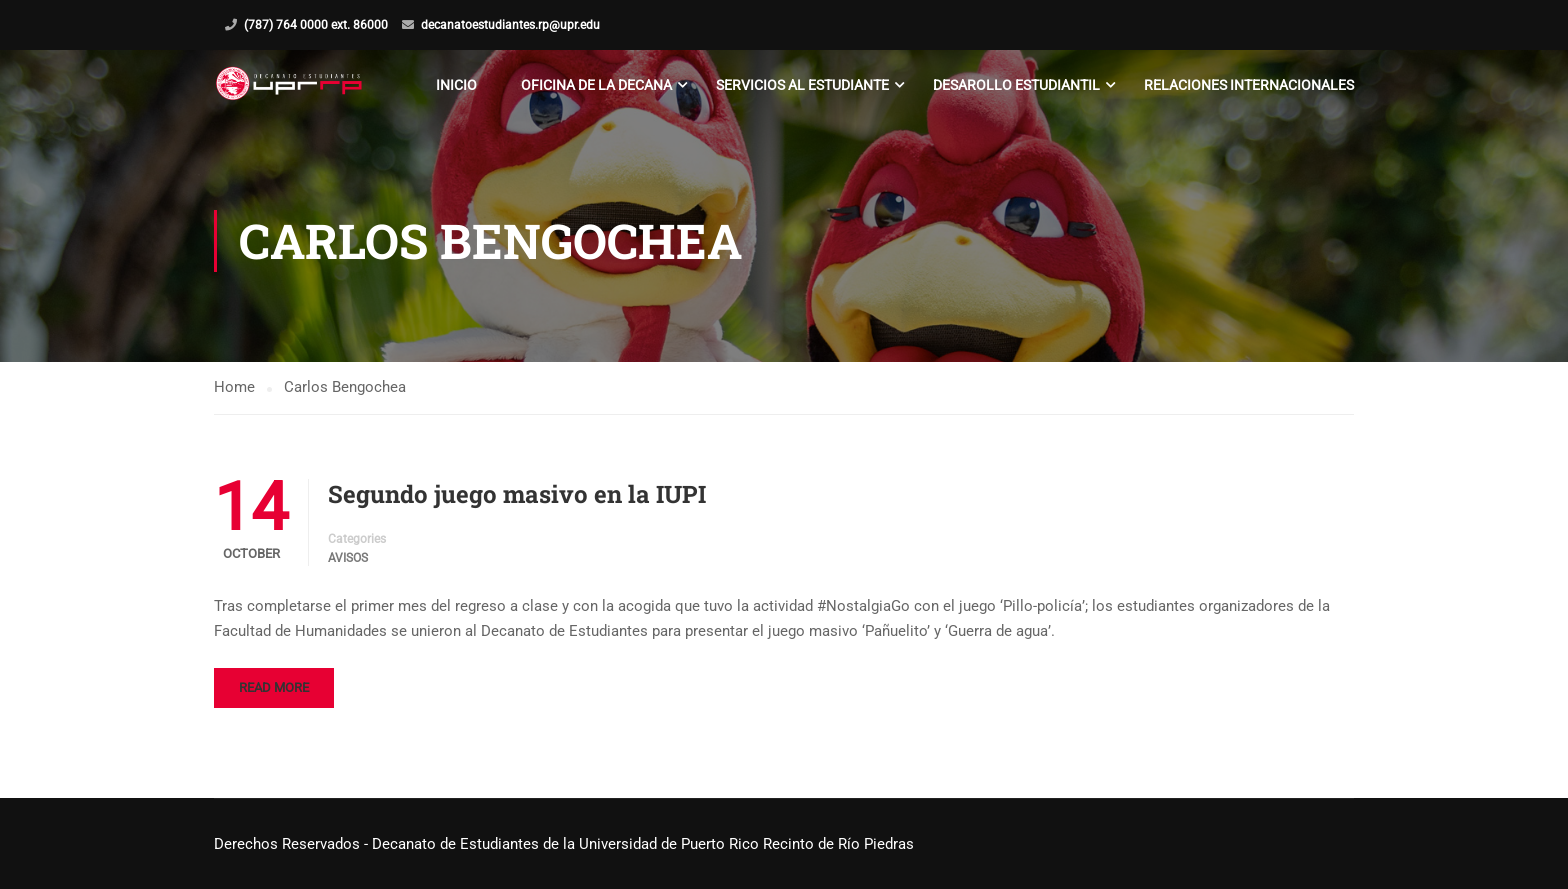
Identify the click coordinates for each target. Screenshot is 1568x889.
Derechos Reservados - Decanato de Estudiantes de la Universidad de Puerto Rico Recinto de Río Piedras (564, 844)
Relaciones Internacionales (1249, 85)
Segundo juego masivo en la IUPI (517, 494)
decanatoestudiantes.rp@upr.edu (510, 25)
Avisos (348, 558)
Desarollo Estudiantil (1016, 85)
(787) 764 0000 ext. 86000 (316, 25)
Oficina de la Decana (596, 85)
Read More (274, 687)
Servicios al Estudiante (802, 85)
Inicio (456, 85)
